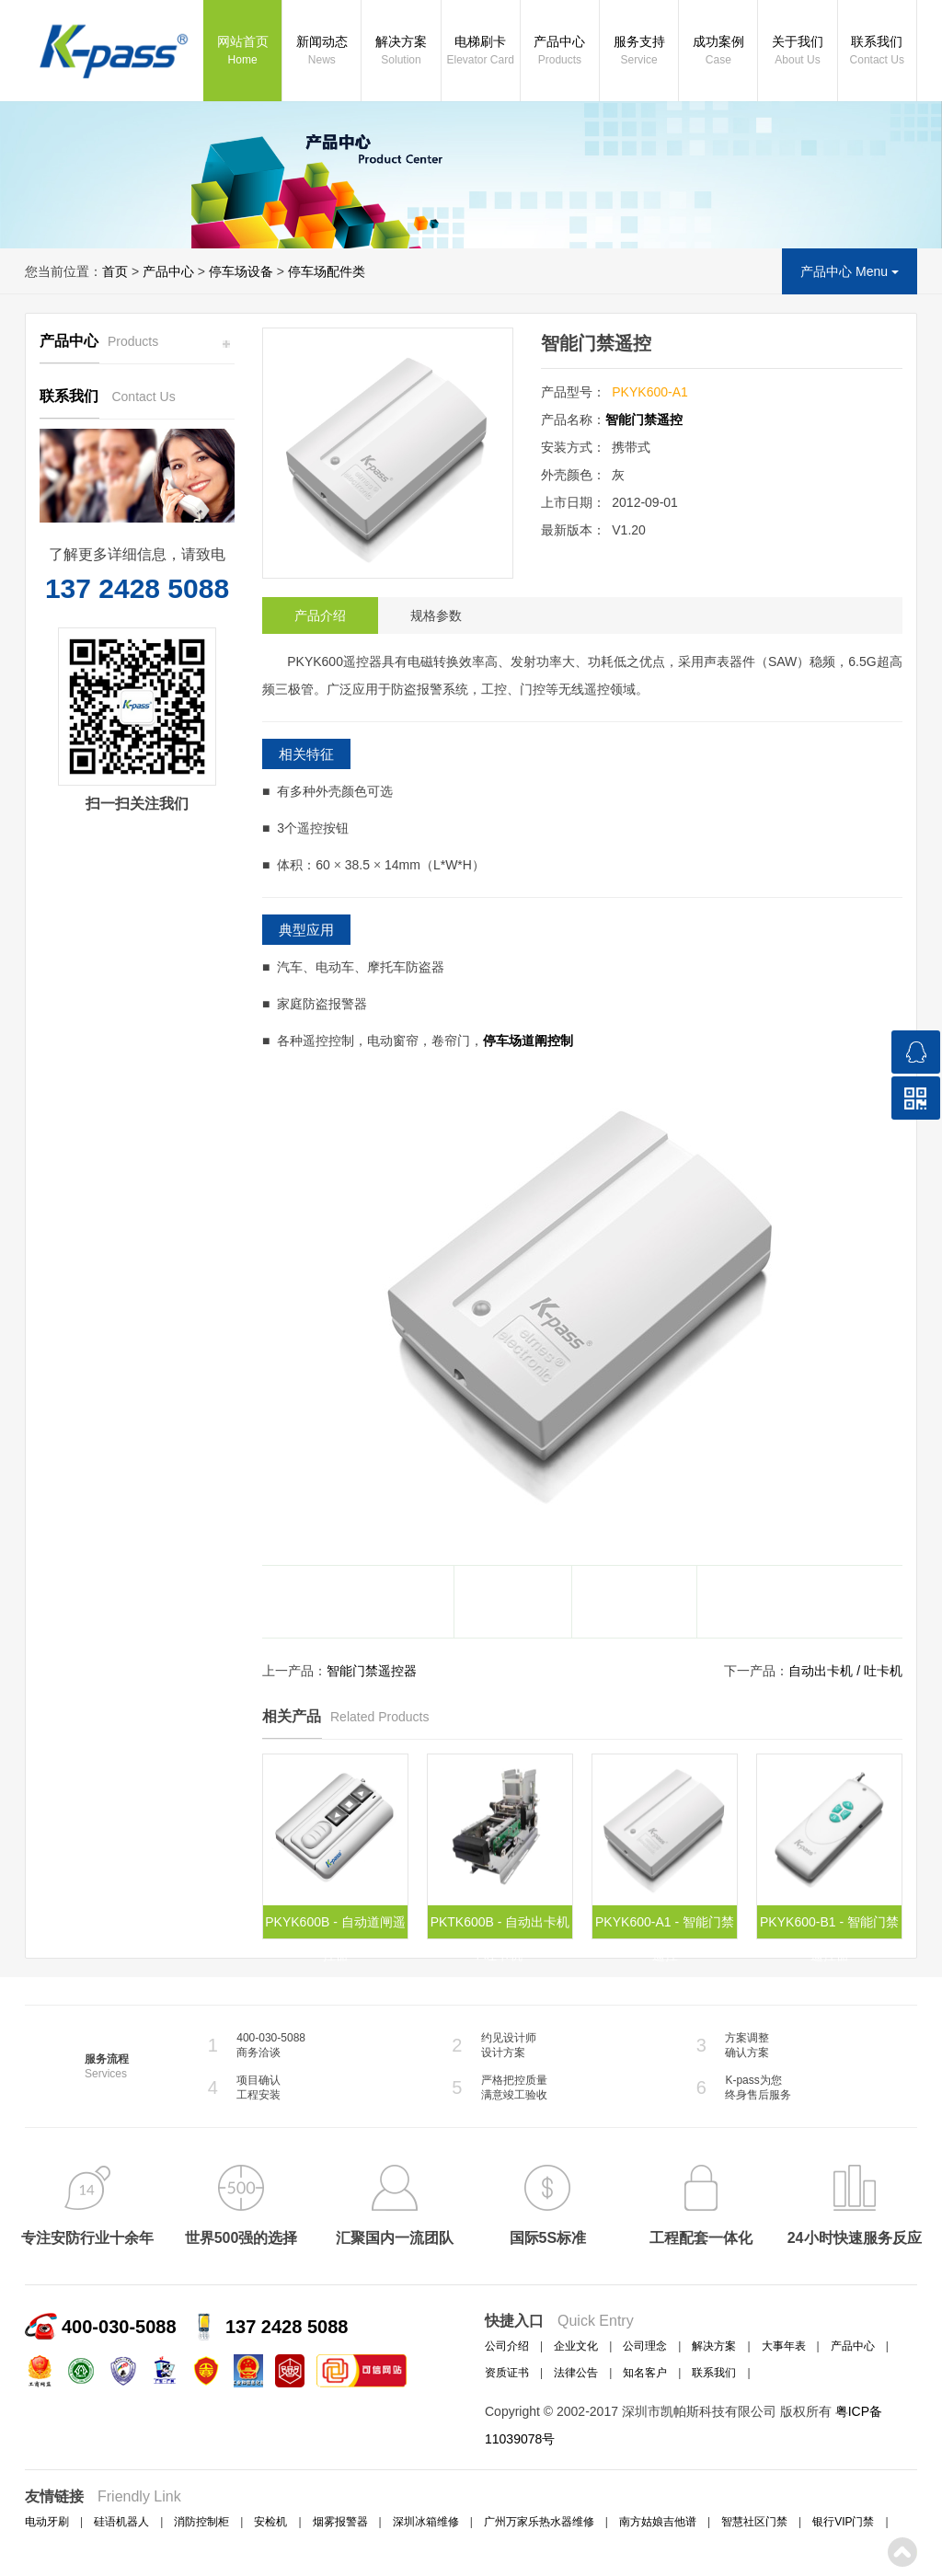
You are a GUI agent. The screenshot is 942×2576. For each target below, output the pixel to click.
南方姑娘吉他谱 (657, 2521)
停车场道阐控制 (528, 1040)
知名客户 (645, 2372)
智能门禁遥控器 (372, 1670)
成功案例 (718, 51)
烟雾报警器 (340, 2521)
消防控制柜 (201, 2521)
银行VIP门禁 (843, 2521)
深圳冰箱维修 (426, 2521)
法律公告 (576, 2372)
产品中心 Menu (849, 271)
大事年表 (784, 2346)
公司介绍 (507, 2346)
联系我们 (877, 51)
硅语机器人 (121, 2521)
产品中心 (560, 51)
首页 (115, 271)
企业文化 (576, 2346)
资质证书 (507, 2372)
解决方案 (401, 51)
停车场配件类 (326, 271)
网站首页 (242, 51)
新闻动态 (321, 51)
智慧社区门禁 (754, 2521)
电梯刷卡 (481, 51)
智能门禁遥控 (644, 419)
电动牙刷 (47, 2521)
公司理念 (645, 2346)
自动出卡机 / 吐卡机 (845, 1670)
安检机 (270, 2521)
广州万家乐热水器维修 (539, 2521)
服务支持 (639, 51)
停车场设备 (241, 271)
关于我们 (797, 51)
